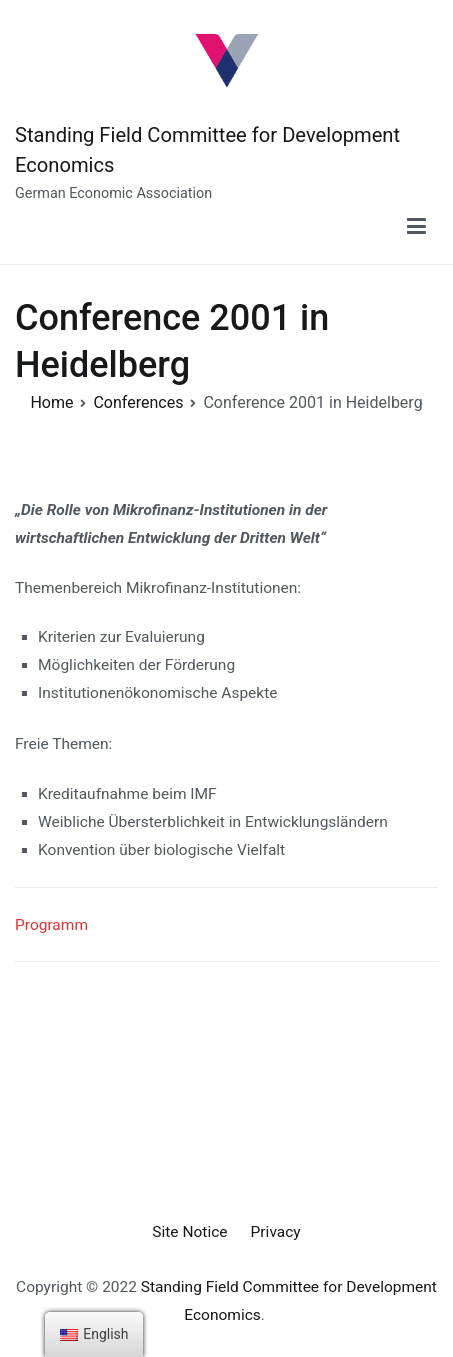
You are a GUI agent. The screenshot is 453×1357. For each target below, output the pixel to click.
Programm (51, 925)
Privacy (276, 1232)
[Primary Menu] (416, 227)
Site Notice (189, 1232)
